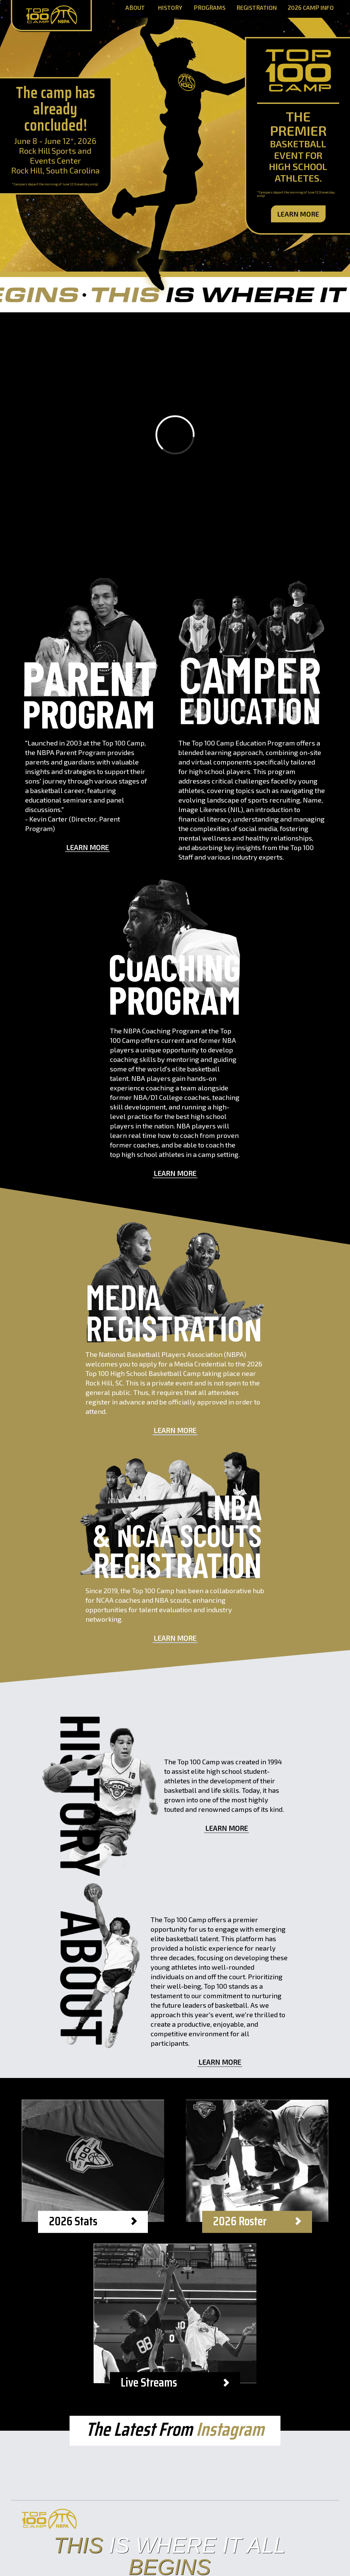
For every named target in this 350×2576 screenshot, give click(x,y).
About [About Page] (135, 8)
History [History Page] (170, 8)
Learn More (298, 214)
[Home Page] (51, 15)
